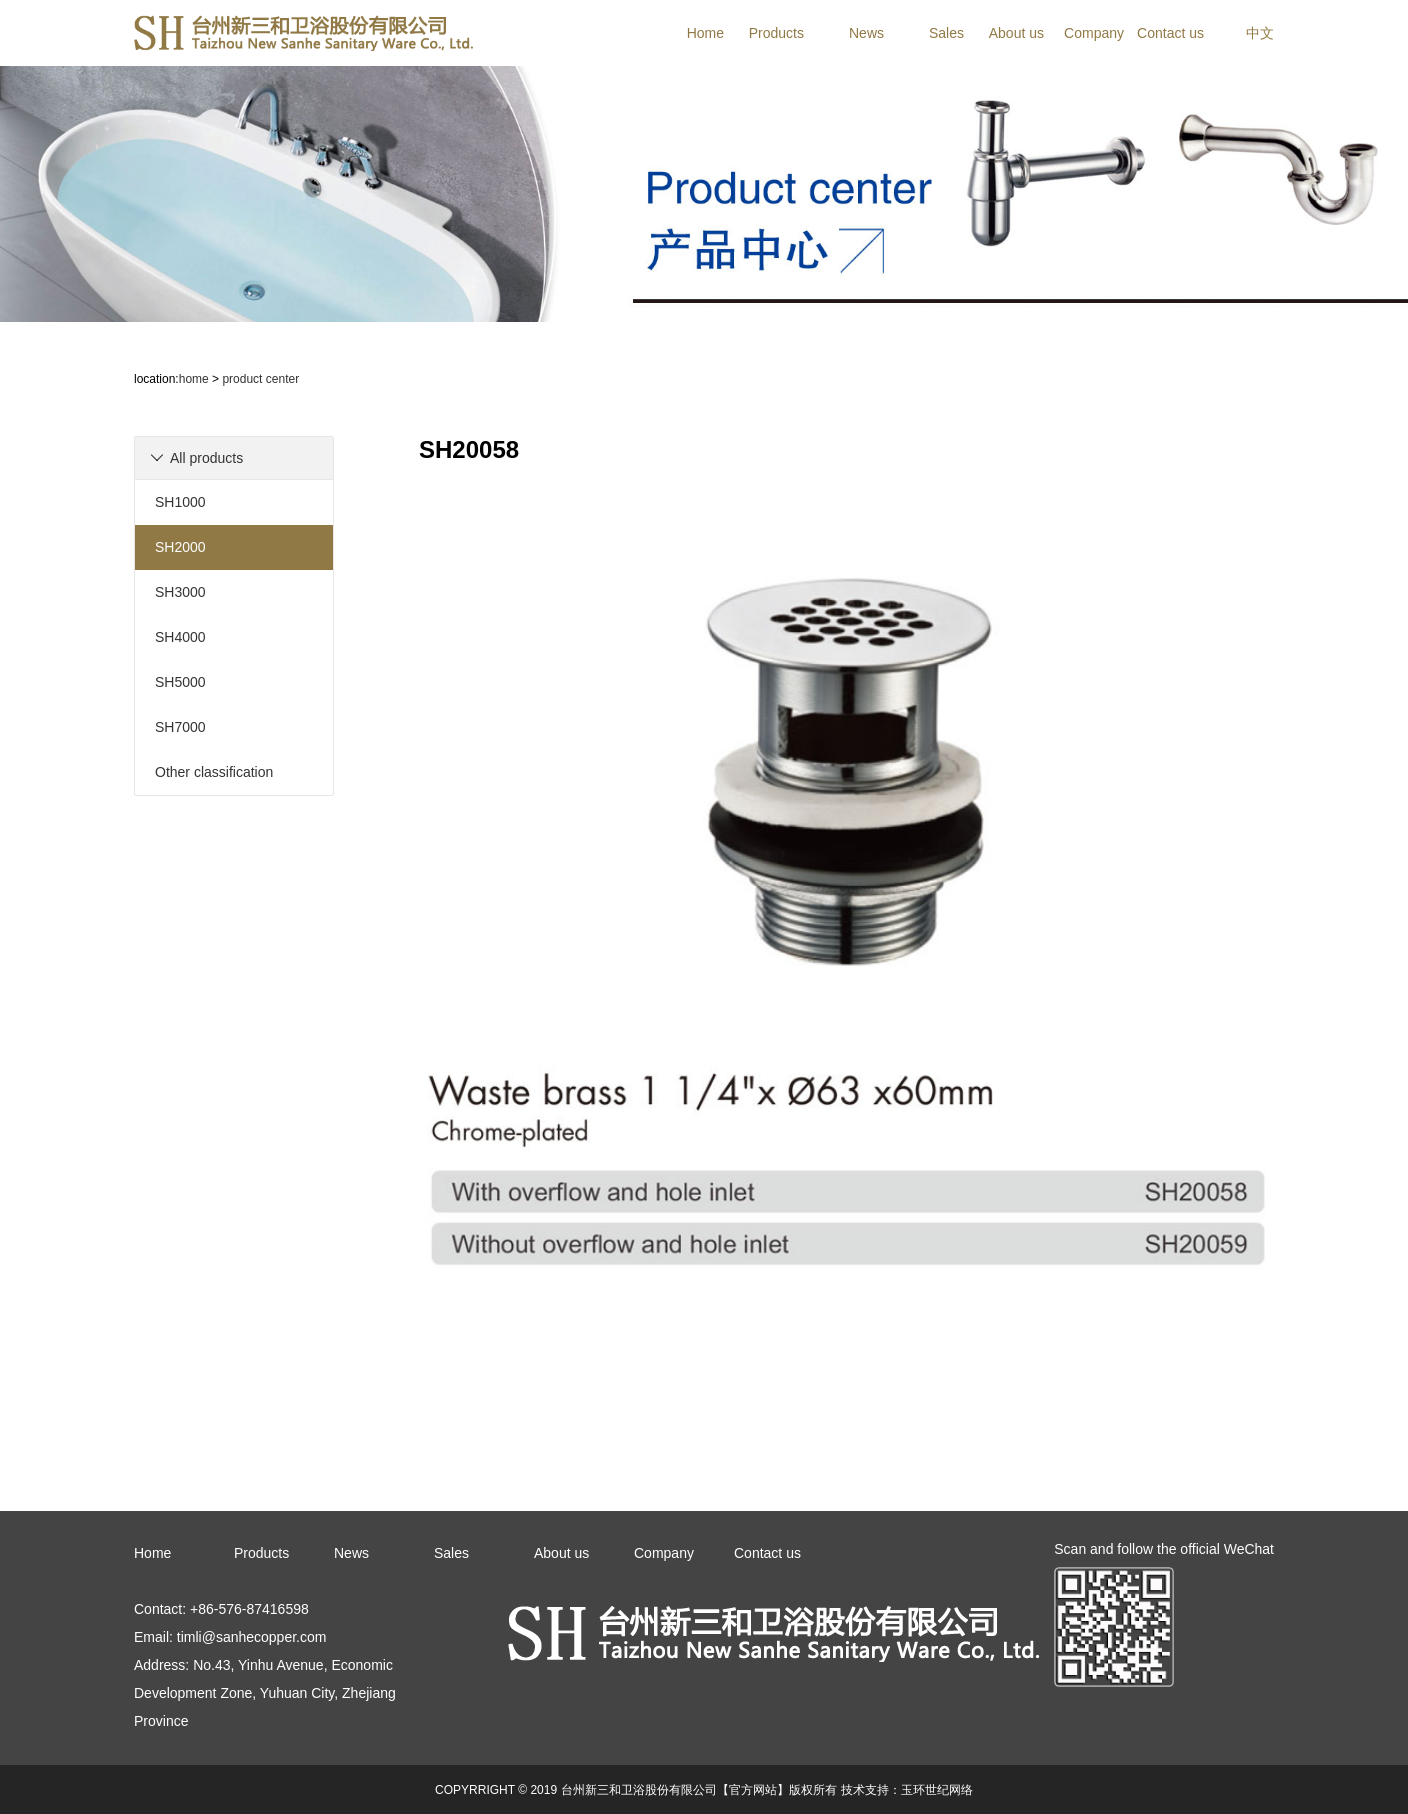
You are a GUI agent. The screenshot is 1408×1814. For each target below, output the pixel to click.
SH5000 (180, 682)
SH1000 (180, 502)
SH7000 (180, 727)
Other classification (214, 772)
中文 (1260, 33)
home (194, 379)
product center (260, 379)
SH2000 (180, 547)
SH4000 (180, 637)
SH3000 (180, 592)
